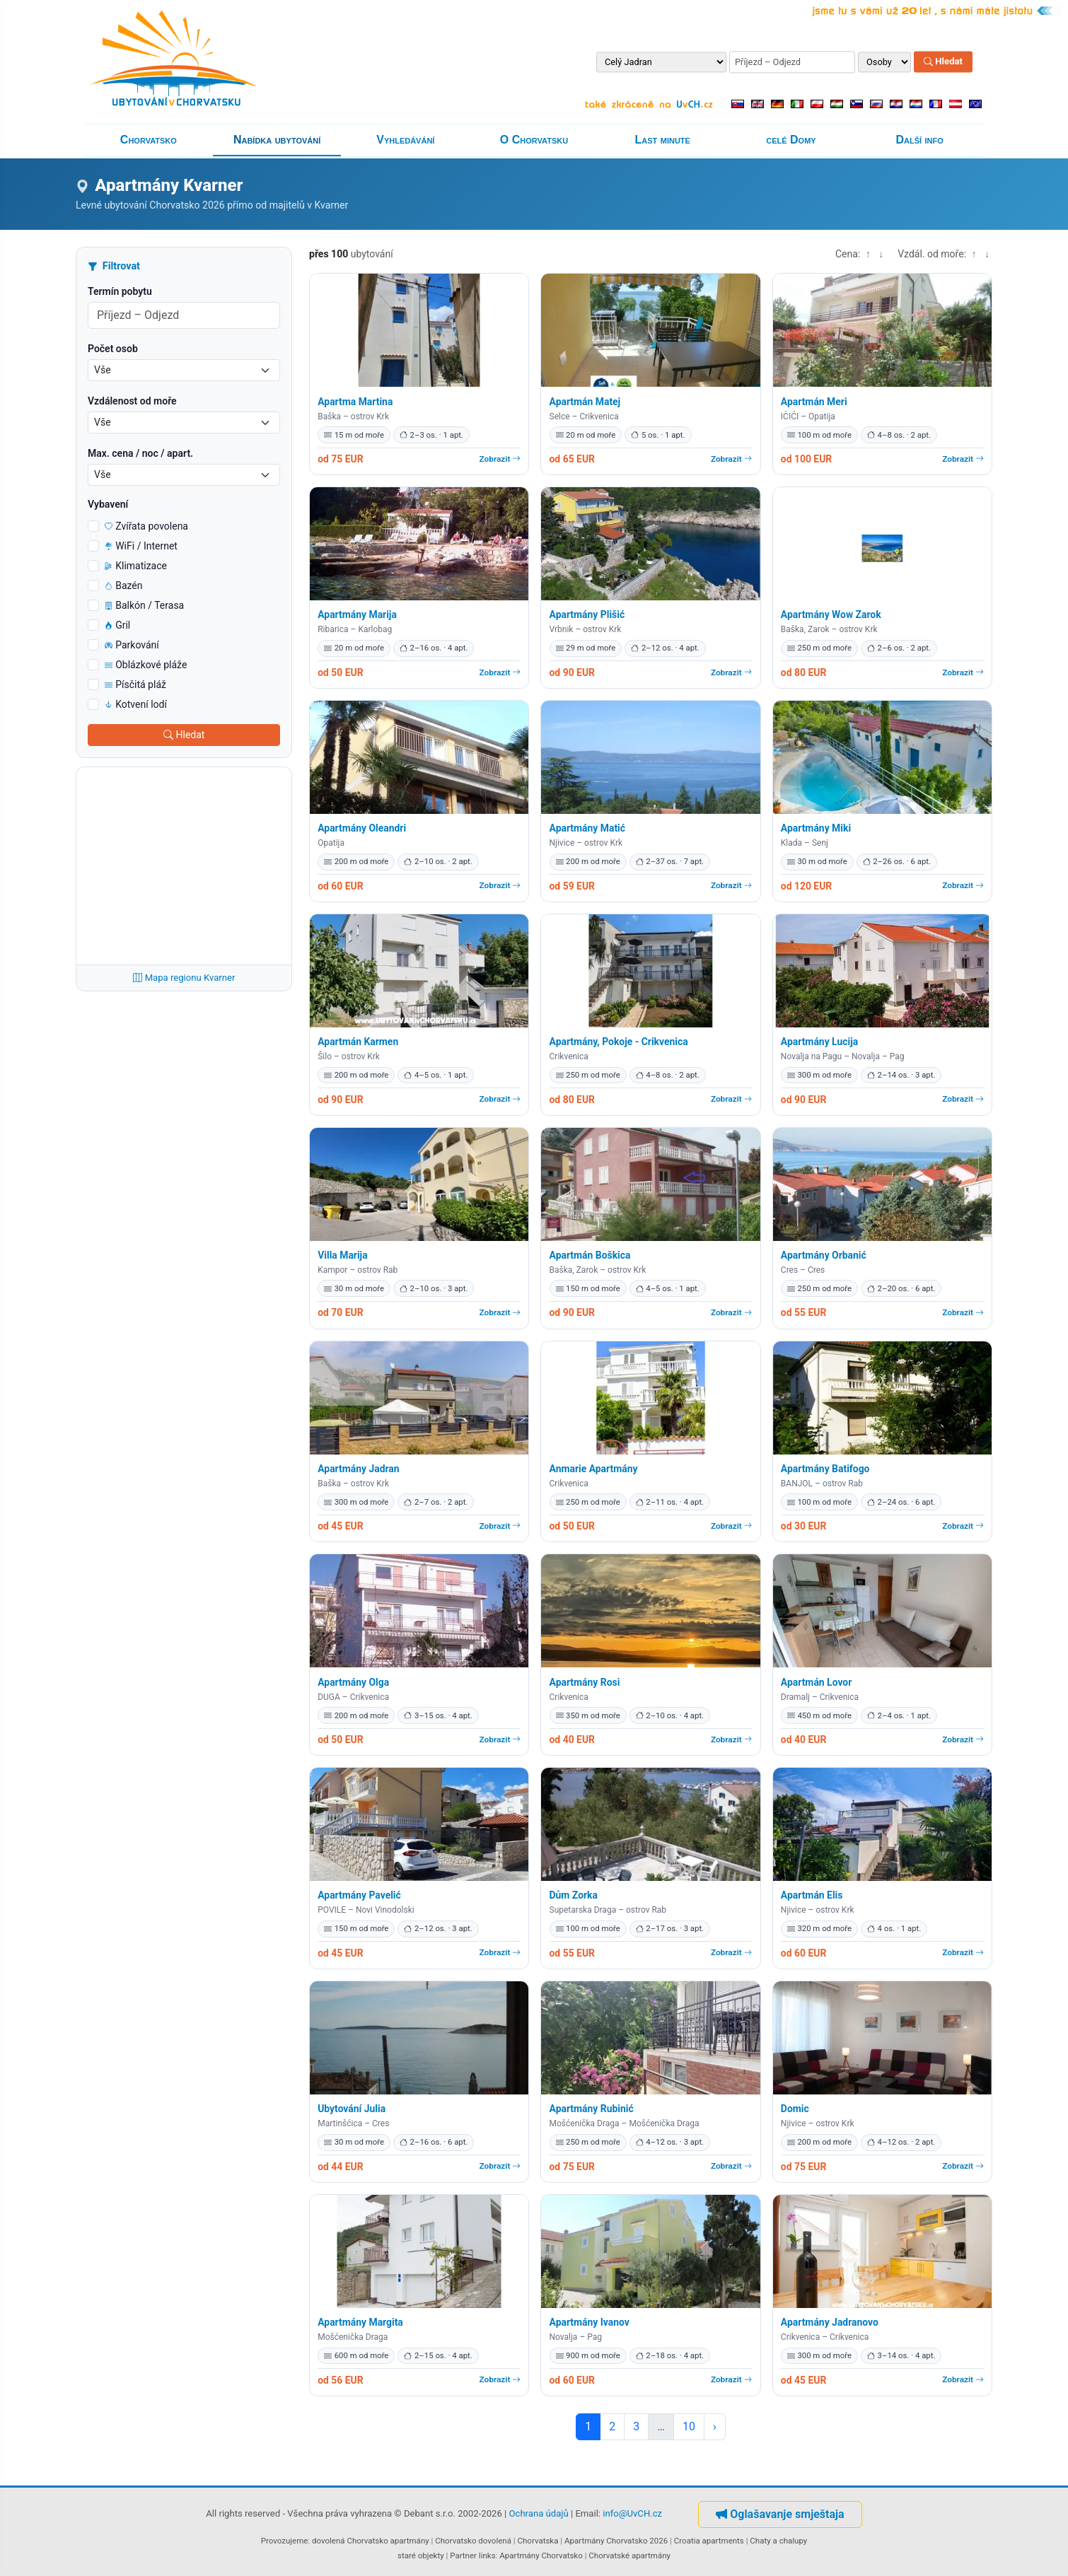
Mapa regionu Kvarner (184, 977)
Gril (117, 625)
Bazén (124, 585)
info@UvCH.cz (632, 2513)
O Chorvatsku (534, 140)
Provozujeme (284, 2541)
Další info (920, 140)
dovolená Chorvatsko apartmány (370, 2541)
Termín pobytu (120, 291)
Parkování (132, 645)
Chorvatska (537, 2541)
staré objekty (420, 2555)
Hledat (943, 62)
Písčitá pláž (135, 684)
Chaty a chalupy (778, 2541)
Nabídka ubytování (276, 140)
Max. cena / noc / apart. (140, 453)
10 (689, 2426)
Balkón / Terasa (144, 605)
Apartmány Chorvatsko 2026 (616, 2541)
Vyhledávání (405, 140)
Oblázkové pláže (146, 664)
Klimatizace (136, 565)
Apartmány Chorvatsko (541, 2555)
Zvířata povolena (146, 526)
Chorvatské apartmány (629, 2555)
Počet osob (113, 348)
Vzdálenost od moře (132, 401)
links (487, 2555)
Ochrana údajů (539, 2513)
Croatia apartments (709, 2541)
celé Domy (790, 140)
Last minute (662, 140)
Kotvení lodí (136, 704)
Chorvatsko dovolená (473, 2541)
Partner (463, 2555)
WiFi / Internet (141, 546)
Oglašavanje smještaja (780, 2514)
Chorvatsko (148, 140)
